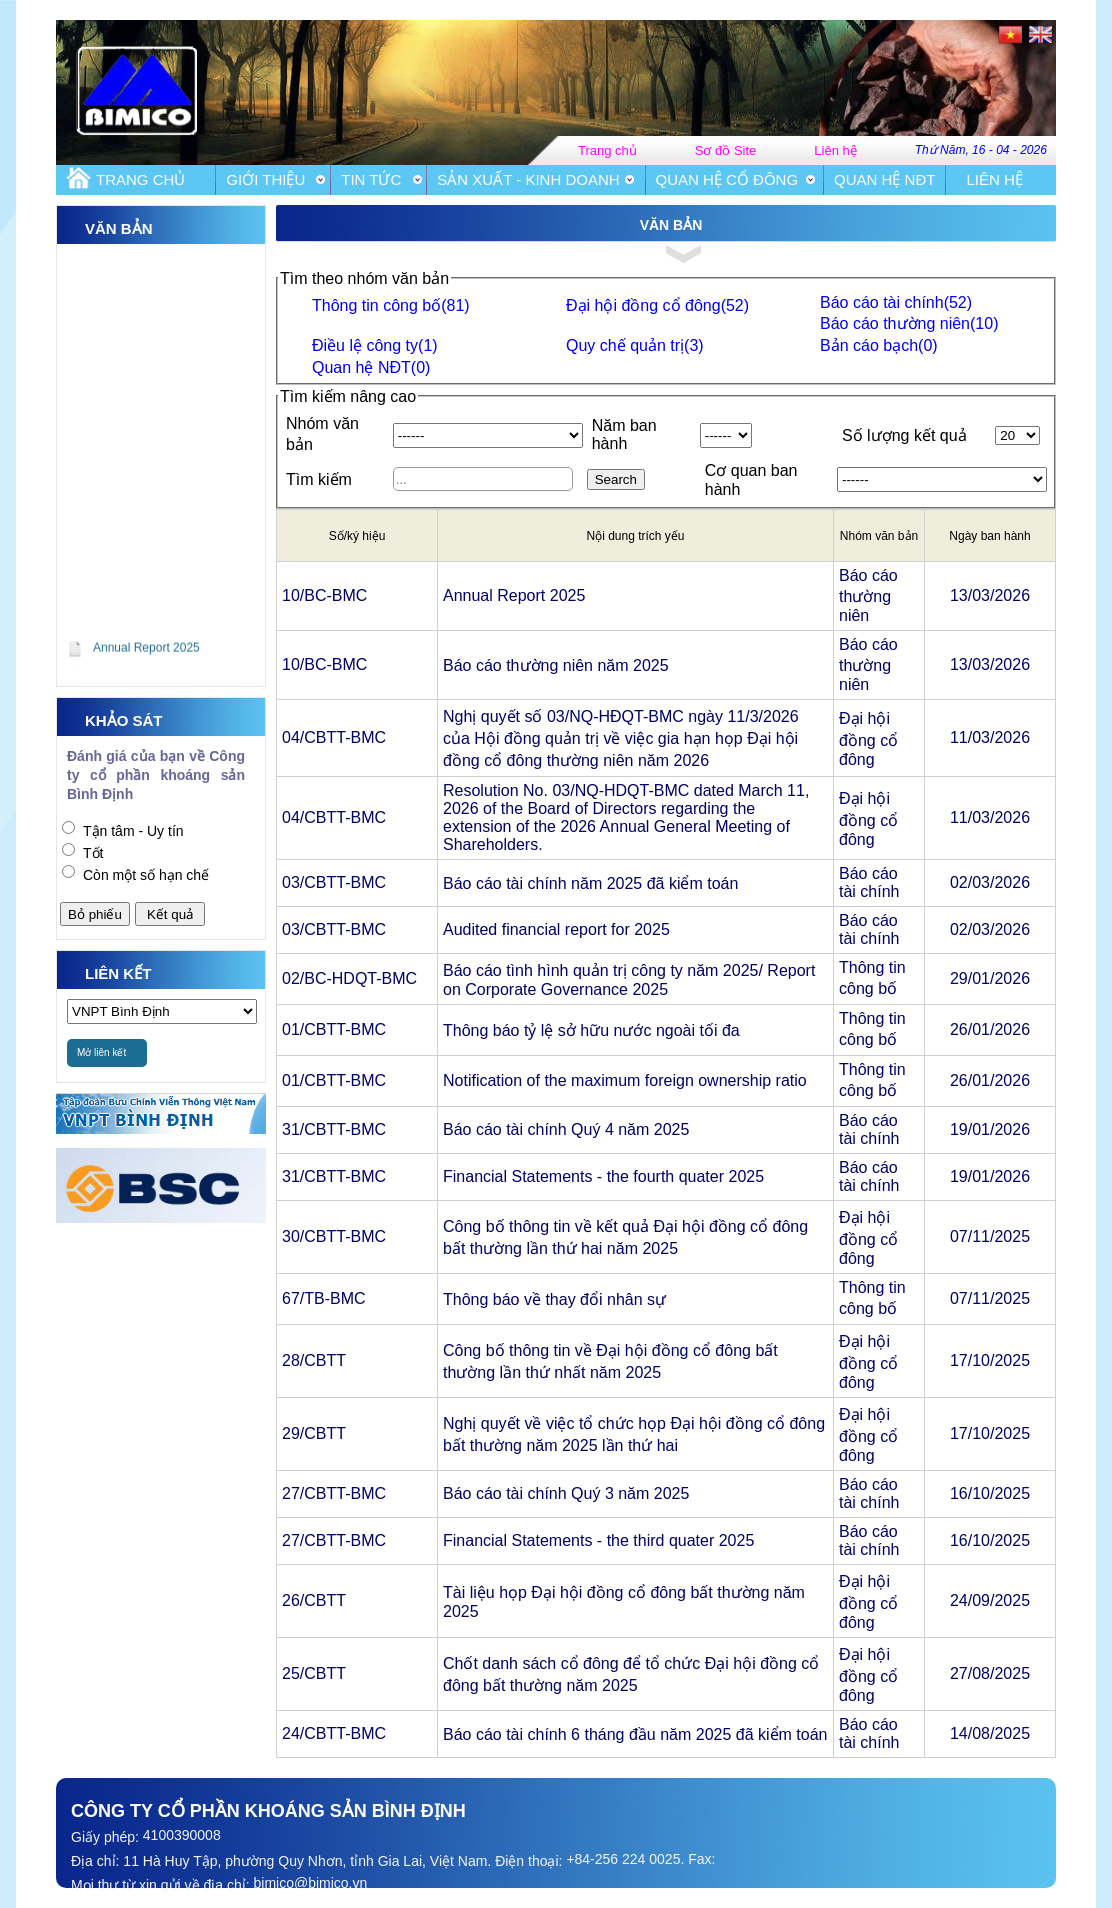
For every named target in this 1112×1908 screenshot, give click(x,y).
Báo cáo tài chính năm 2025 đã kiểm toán (590, 883)
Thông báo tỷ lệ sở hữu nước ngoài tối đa (591, 1030)
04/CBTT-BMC (334, 737)
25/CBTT (314, 1673)
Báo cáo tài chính (896, 302)
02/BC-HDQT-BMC (349, 978)
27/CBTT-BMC (334, 1493)
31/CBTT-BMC (334, 1129)
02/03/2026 (990, 882)
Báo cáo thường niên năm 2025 (556, 665)
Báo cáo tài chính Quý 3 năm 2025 (566, 1493)
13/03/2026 (990, 595)
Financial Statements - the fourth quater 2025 (603, 1176)
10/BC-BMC (324, 595)
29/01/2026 (990, 978)
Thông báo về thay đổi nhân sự (554, 1299)
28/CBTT (314, 1360)
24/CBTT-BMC (334, 1733)
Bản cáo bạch (879, 345)
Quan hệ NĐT (884, 179)
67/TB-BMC (324, 1298)
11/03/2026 (990, 737)
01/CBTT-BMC (334, 1029)
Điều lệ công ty (375, 345)
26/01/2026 (990, 1029)
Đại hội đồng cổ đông (657, 305)
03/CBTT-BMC (334, 882)
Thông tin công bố (391, 305)
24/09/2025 (990, 1600)
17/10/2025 (990, 1360)
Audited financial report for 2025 (556, 929)
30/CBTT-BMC (334, 1236)
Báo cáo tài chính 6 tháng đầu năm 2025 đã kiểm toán (635, 1734)
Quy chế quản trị (635, 345)
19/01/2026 (990, 1129)
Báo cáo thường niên (909, 323)
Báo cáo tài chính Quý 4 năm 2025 (566, 1129)
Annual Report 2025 (514, 595)
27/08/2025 (990, 1673)
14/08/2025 (990, 1733)
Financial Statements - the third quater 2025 (598, 1540)
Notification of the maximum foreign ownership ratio (625, 1080)
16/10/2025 (990, 1493)
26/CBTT (314, 1600)
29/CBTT (314, 1433)
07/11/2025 (990, 1236)
